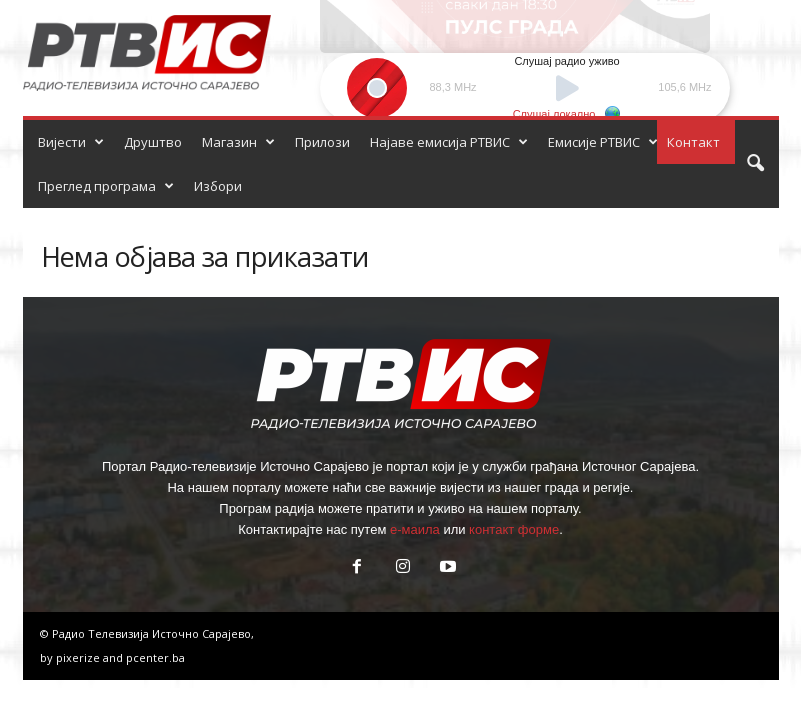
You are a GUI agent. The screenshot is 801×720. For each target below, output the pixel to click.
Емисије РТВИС (603, 142)
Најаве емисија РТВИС (449, 142)
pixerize (79, 657)
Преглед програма (106, 186)
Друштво (153, 142)
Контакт (693, 142)
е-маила (415, 529)
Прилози (322, 142)
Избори (218, 186)
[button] (755, 164)
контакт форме (514, 529)
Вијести (71, 142)
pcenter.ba (155, 657)
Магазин (238, 142)
